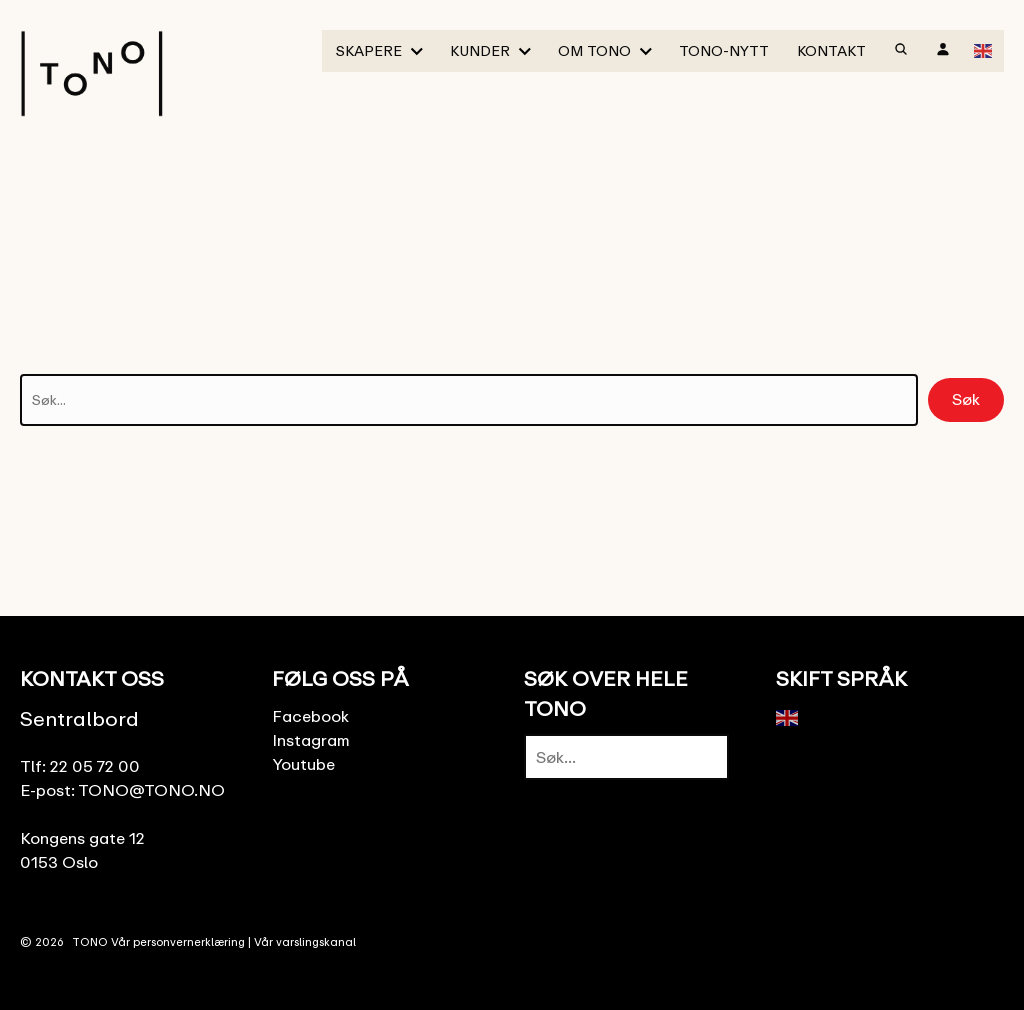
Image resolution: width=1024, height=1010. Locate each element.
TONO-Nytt (724, 50)
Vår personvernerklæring (178, 941)
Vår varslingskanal (305, 941)
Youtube (303, 764)
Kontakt (831, 50)
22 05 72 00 (95, 766)
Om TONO (594, 50)
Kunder (480, 50)
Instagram (311, 740)
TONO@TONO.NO (151, 790)
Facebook (310, 716)
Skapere (369, 50)
